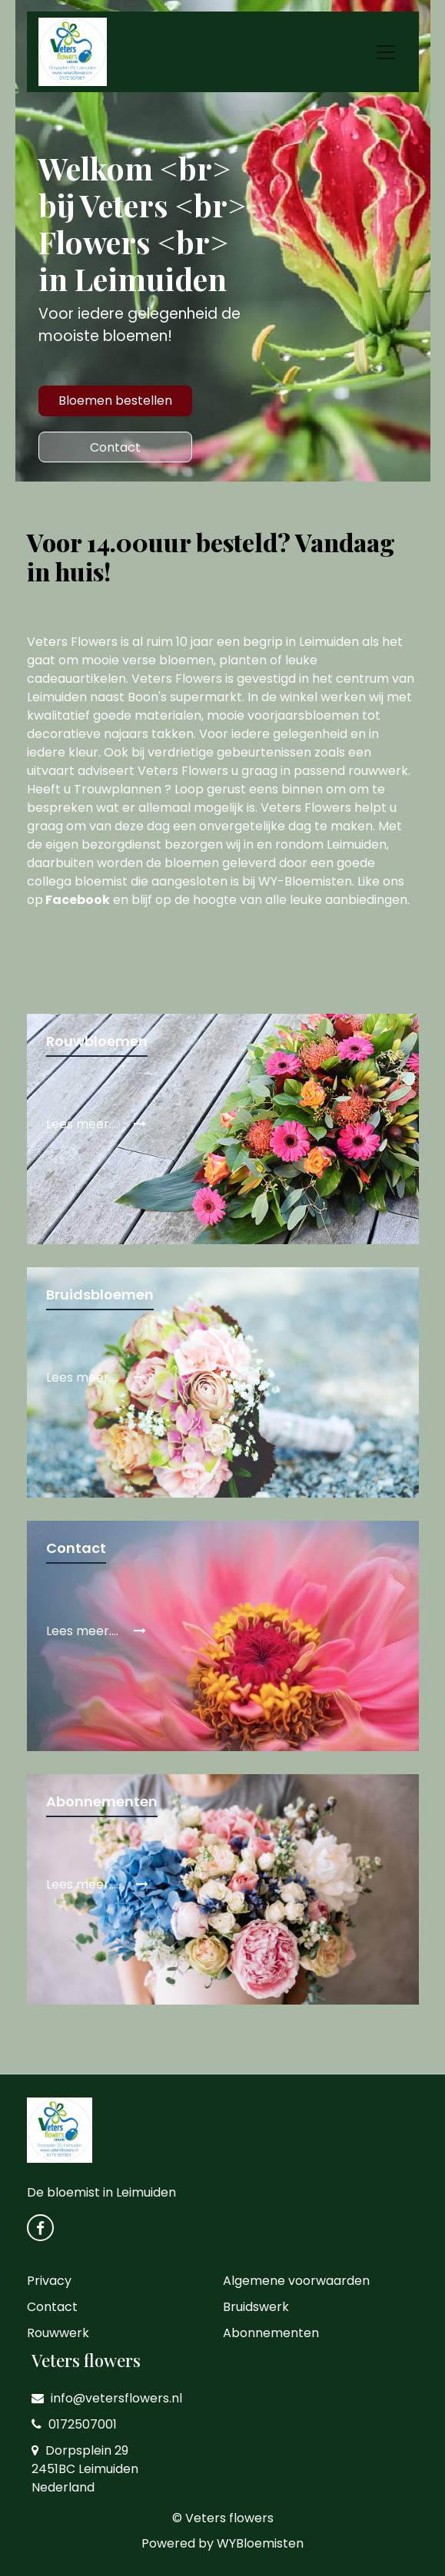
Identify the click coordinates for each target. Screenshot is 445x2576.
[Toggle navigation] (385, 52)
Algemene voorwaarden (296, 2281)
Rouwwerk (58, 2333)
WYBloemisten (260, 2543)
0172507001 (74, 2424)
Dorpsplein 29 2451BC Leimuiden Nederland (85, 2469)
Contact (115, 447)
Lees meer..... (97, 1884)
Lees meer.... (96, 1124)
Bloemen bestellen (115, 400)
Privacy (49, 2281)
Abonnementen (271, 2333)
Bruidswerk (256, 2307)
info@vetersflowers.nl (107, 2398)
